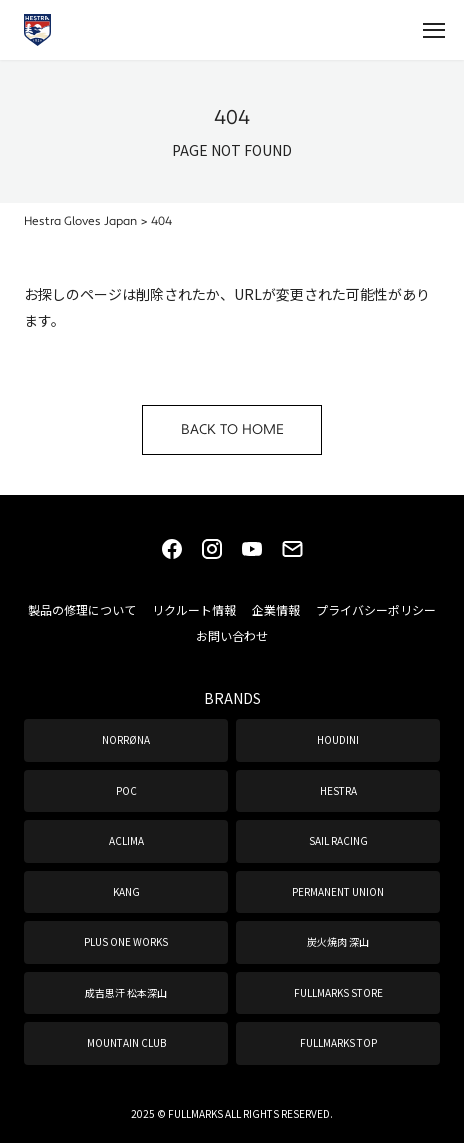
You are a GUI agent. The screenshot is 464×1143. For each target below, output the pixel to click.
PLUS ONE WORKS (126, 941)
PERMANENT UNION (338, 891)
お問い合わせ (232, 635)
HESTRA (338, 790)
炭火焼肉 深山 (338, 941)
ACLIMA (126, 840)
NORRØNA (126, 739)
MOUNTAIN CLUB (126, 1042)
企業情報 (276, 609)
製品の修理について (82, 609)
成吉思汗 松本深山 (126, 992)
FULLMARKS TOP (338, 1042)
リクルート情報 (194, 609)
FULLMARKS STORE (338, 992)
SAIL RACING (338, 840)
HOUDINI (338, 739)
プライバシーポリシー (376, 609)
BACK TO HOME (232, 430)
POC (126, 790)
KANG (126, 891)
